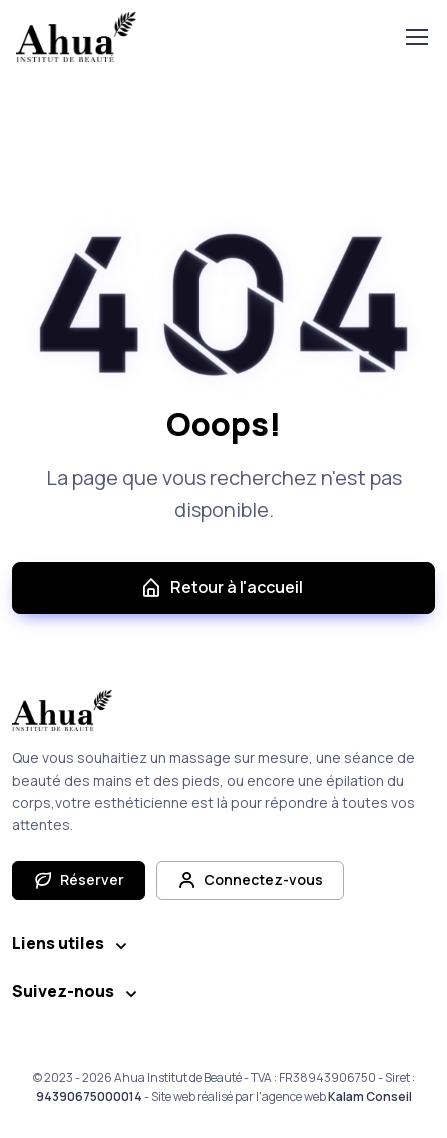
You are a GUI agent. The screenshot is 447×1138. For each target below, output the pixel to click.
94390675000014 (89, 1096)
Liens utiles (58, 943)
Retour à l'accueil (221, 587)
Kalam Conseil (370, 1096)
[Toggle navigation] (416, 37)
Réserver (78, 880)
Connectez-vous (250, 880)
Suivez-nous (63, 991)
